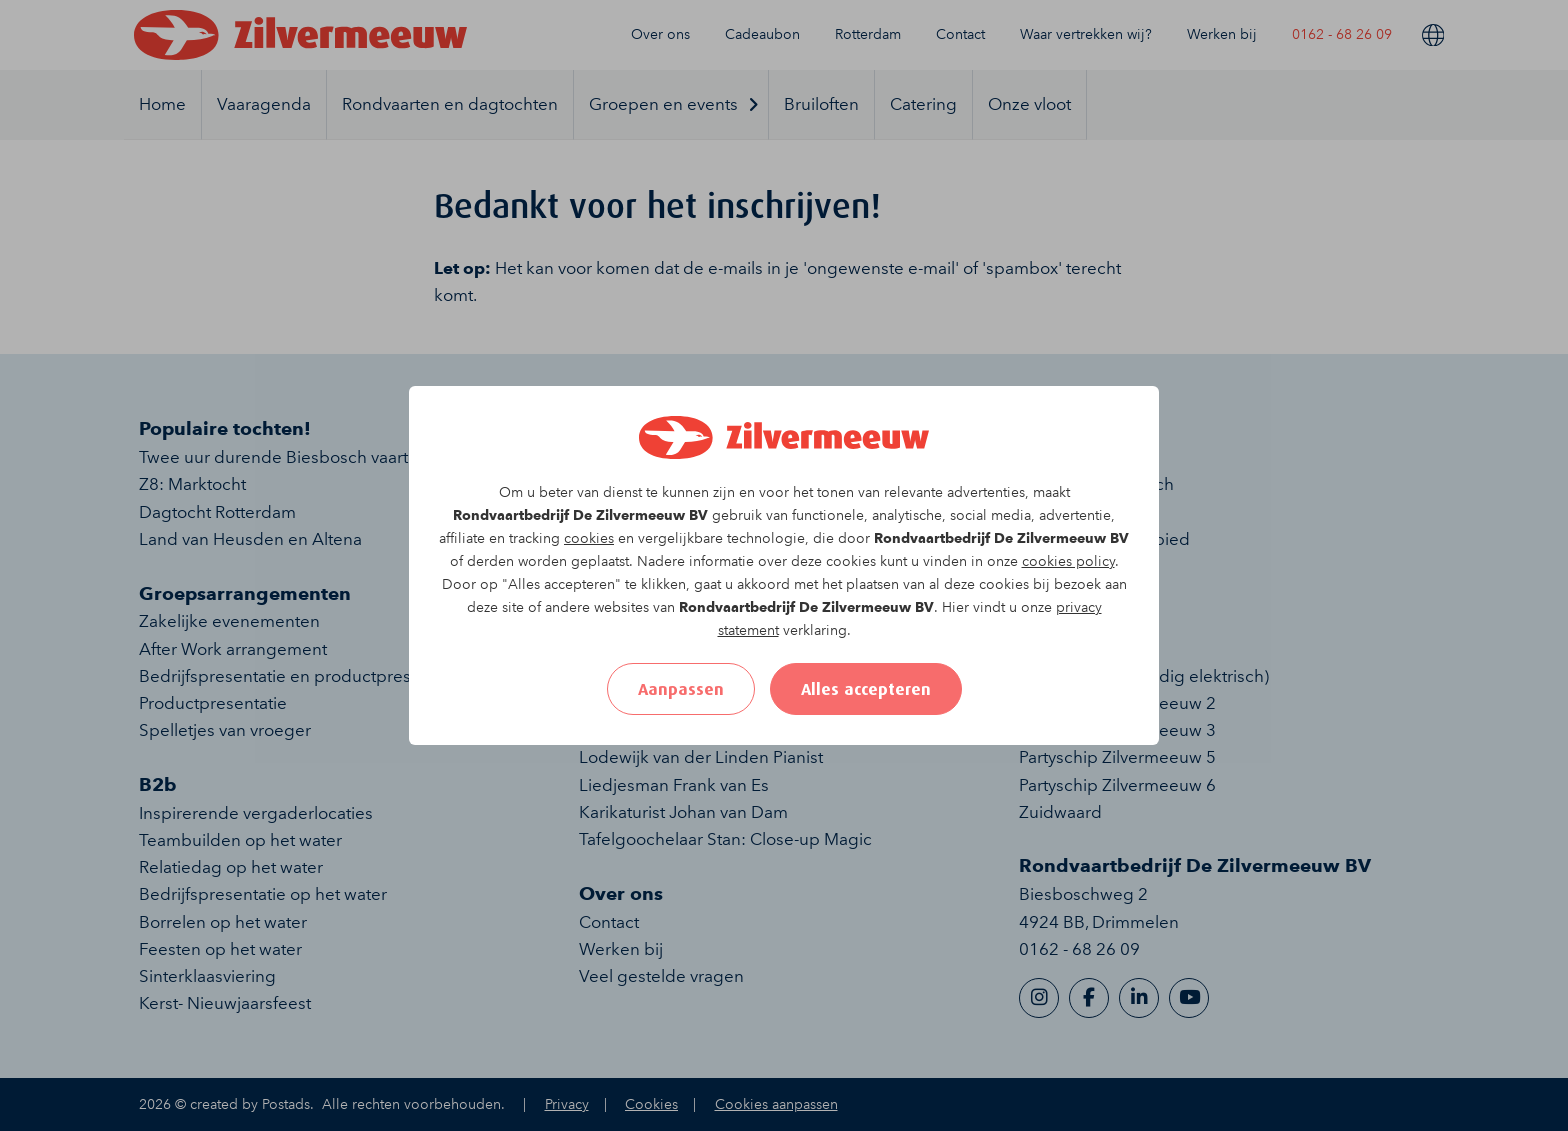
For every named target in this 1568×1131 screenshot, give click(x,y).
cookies (589, 538)
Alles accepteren (866, 689)
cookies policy (1068, 561)
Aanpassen (681, 689)
